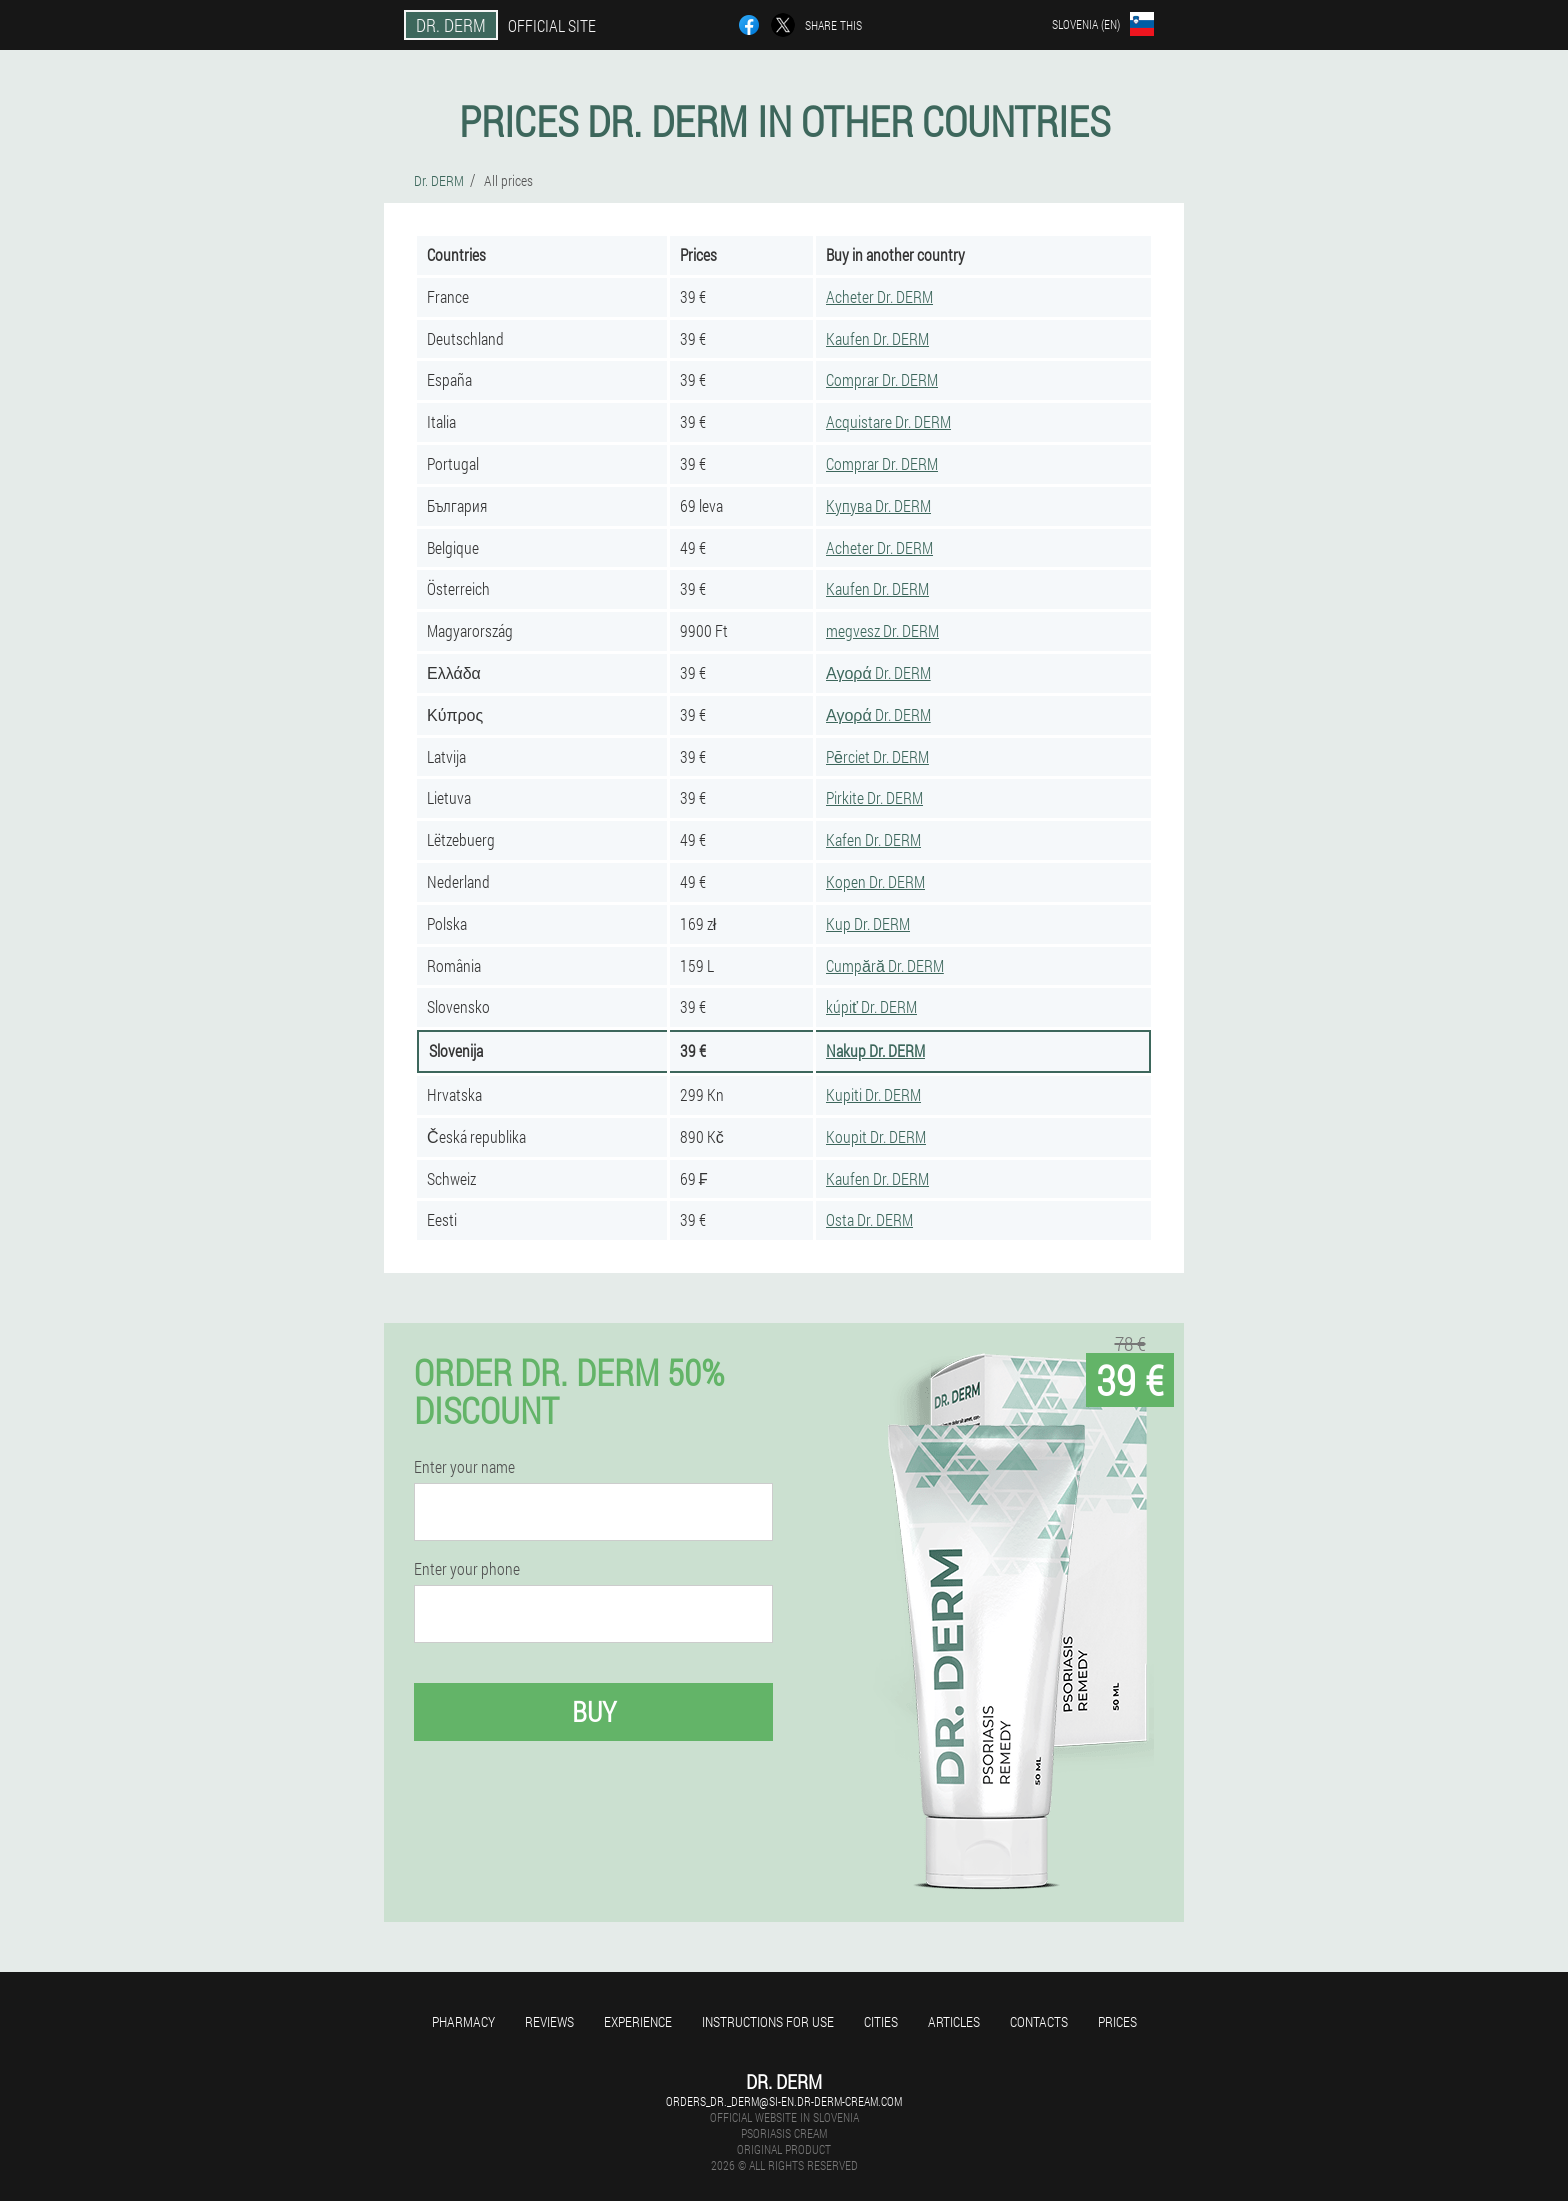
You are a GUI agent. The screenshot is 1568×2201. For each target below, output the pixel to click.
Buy (594, 1711)
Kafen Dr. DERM (873, 839)
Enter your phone (467, 1569)
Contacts (1039, 2021)
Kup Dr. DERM (868, 923)
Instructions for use (768, 2021)
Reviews (549, 2021)
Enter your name (464, 1467)
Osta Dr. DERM (869, 1219)
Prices (1117, 2021)
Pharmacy (463, 2021)
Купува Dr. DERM (878, 505)
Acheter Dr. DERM (879, 296)
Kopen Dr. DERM (875, 881)
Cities (881, 2021)
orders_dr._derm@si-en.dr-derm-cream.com (784, 2101)
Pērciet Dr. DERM (877, 756)
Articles (954, 2021)
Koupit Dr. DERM (876, 1136)
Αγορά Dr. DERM (878, 672)
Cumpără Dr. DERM (885, 965)
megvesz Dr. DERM (882, 630)
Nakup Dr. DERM (875, 1050)
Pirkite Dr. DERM (874, 797)
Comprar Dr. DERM (882, 379)
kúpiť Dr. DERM (871, 1006)
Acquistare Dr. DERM (888, 421)
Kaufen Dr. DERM (877, 338)
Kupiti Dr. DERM (873, 1094)
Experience (638, 2021)
